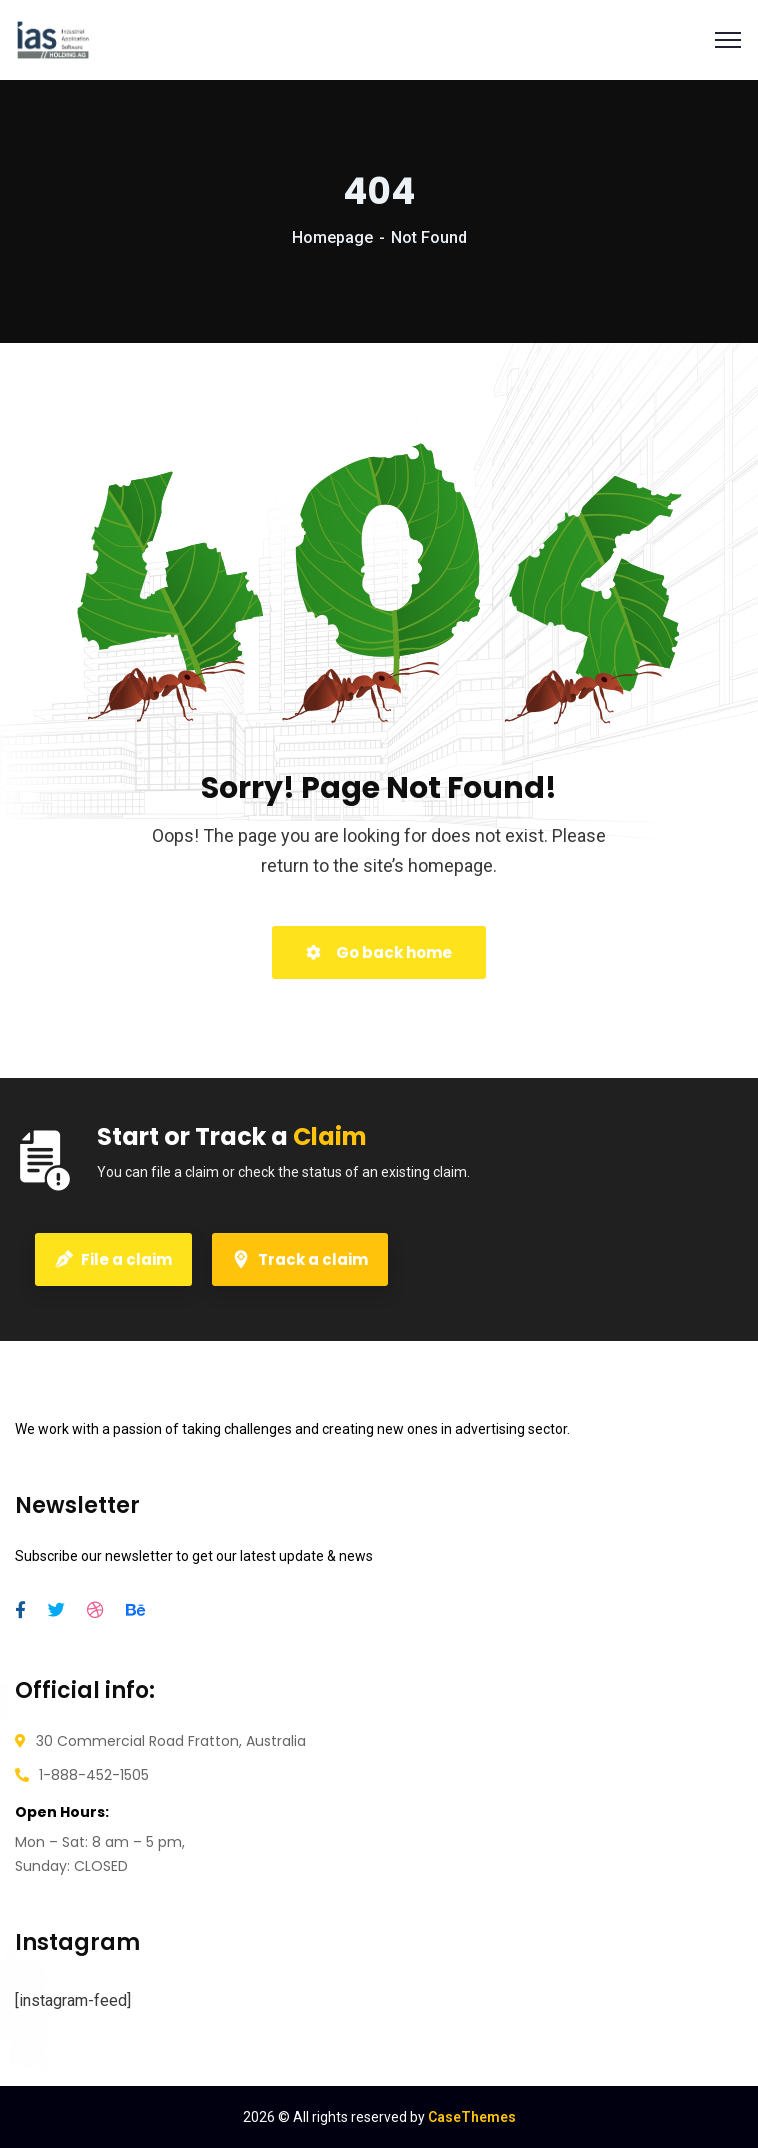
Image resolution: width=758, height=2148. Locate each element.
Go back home (379, 952)
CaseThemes (472, 2117)
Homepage (332, 237)
